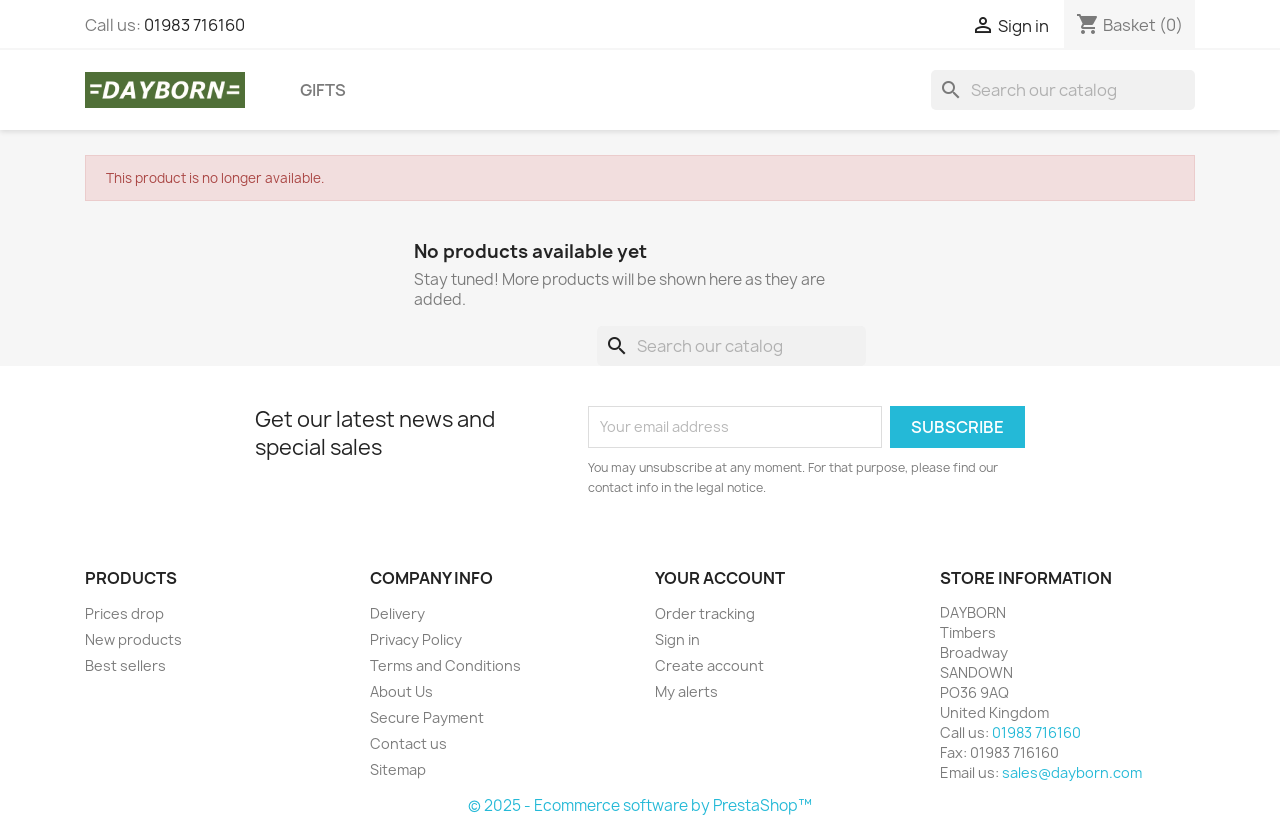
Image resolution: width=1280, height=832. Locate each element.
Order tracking (705, 613)
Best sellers (125, 665)
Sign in (677, 639)
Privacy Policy (416, 639)
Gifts (323, 90)
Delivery (397, 613)
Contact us (408, 743)
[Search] (1063, 90)
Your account (720, 578)
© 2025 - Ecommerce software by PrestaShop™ (640, 805)
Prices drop (124, 613)
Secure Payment (427, 717)
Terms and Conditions (445, 665)
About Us (401, 691)
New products (133, 639)
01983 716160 (194, 25)
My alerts (686, 691)
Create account (709, 665)
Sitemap (398, 769)
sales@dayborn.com (1072, 772)
